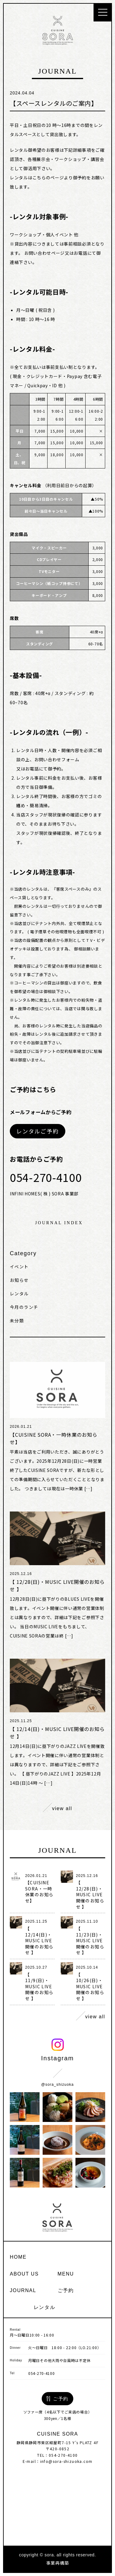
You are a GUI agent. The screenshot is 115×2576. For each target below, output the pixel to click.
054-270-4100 (41, 2373)
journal (23, 2290)
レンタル (19, 1293)
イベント (19, 1266)
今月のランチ (24, 1307)
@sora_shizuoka (57, 2084)
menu (66, 2273)
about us (24, 2273)
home (18, 2257)
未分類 (17, 1320)
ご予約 (66, 2290)
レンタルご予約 (37, 1131)
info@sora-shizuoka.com (66, 2461)
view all (57, 1807)
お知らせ (19, 1280)
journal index (59, 1223)
